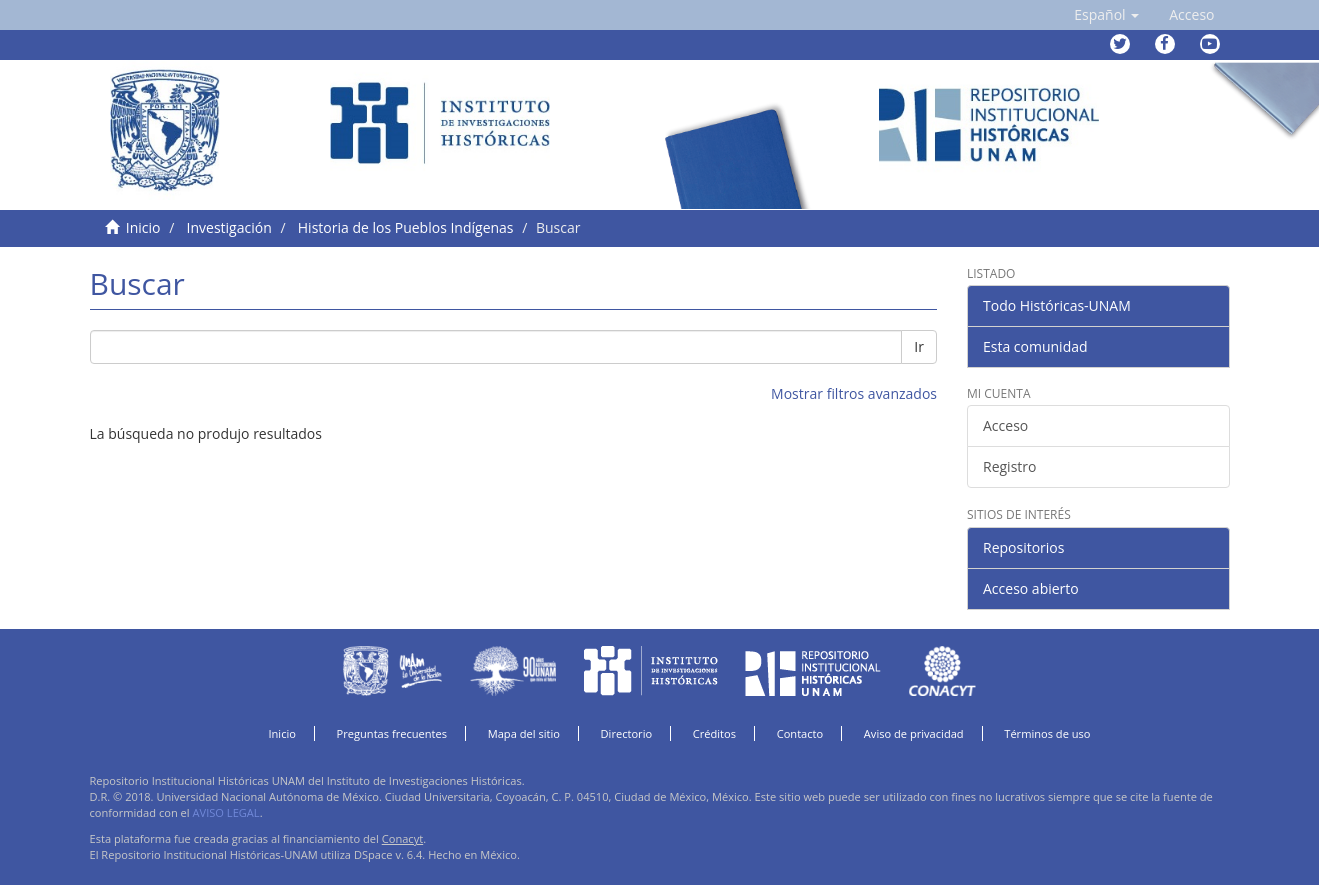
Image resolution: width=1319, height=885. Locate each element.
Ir (919, 346)
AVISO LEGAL (226, 812)
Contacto (800, 733)
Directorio (627, 733)
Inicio (143, 227)
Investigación (229, 227)
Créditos (714, 733)
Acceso (1005, 425)
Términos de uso (1047, 733)
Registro (1009, 466)
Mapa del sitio (524, 733)
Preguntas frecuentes (392, 733)
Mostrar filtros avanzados (854, 393)
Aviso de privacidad (914, 733)
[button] (1106, 15)
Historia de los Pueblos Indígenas (406, 227)
